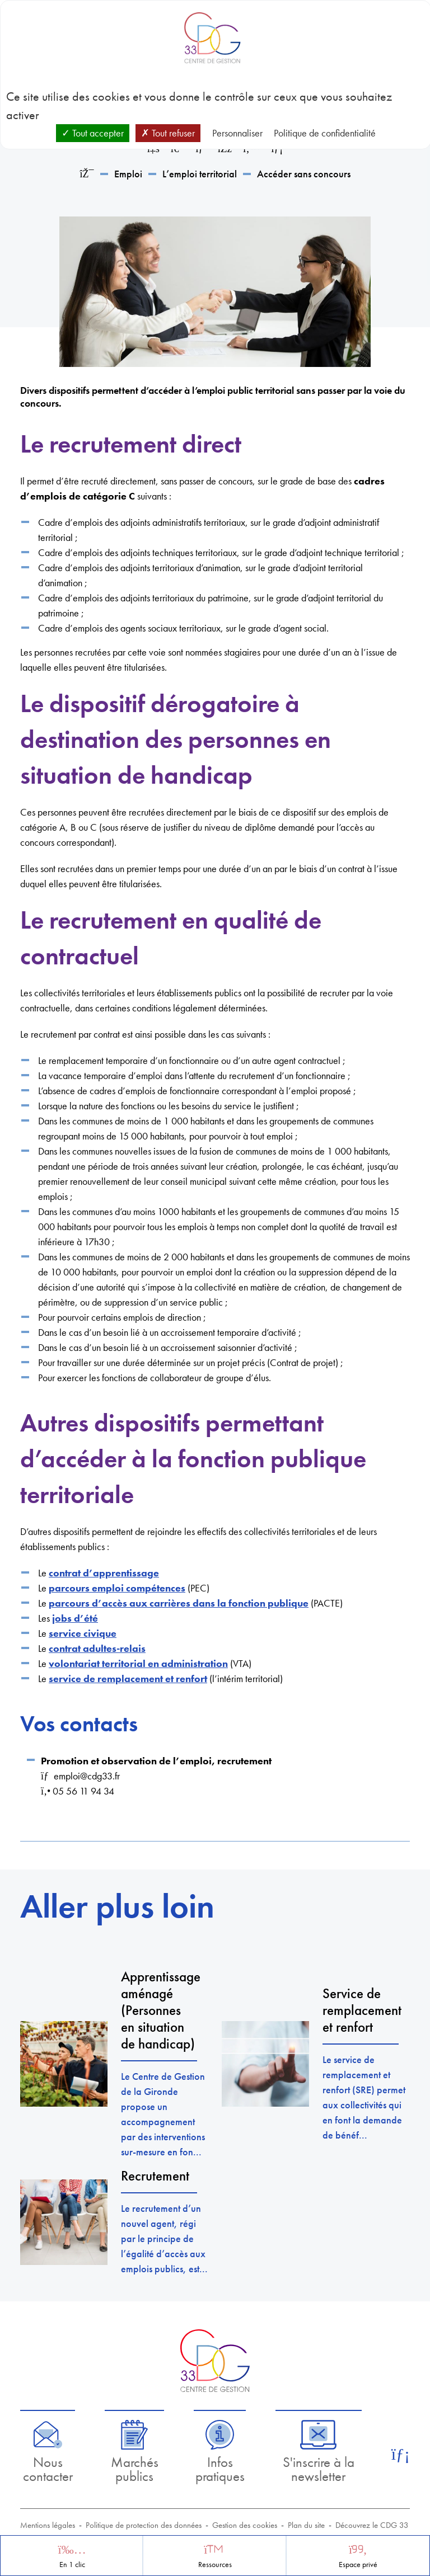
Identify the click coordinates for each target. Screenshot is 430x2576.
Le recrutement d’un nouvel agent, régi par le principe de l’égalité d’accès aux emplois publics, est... (164, 2238)
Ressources (215, 2564)
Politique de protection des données (144, 2525)
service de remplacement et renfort (128, 1678)
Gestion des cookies (244, 2525)
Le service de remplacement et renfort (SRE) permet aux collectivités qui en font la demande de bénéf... (363, 2097)
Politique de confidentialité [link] (325, 132)
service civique (82, 1633)
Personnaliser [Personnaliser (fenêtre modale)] (237, 132)
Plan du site (306, 2525)
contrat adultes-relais (97, 1648)
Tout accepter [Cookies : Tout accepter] (93, 132)
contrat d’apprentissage (104, 1572)
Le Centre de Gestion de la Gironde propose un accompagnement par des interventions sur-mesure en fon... (163, 2114)
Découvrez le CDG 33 (372, 2525)
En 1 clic (72, 2564)
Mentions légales (47, 2525)
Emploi (128, 173)
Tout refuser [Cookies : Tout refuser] (168, 132)
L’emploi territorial (199, 173)
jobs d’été (75, 1618)
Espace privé (358, 2564)
